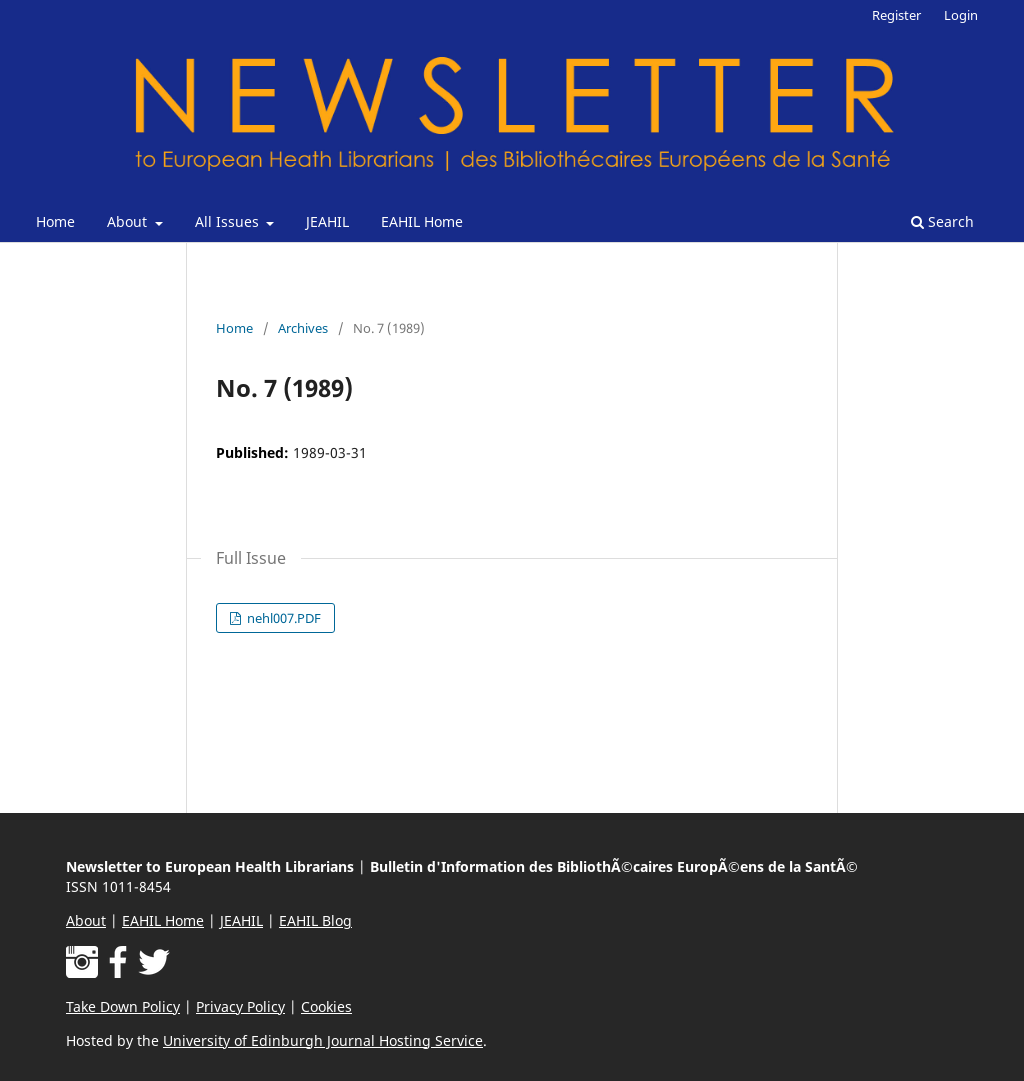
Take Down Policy (123, 1006)
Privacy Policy (240, 1006)
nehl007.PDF (282, 618)
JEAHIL (327, 221)
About (129, 221)
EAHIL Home (422, 221)
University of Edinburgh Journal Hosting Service (323, 1040)
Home (55, 221)
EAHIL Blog (315, 920)
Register (896, 15)
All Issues (229, 221)
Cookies (326, 1006)
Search (942, 221)
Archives (303, 328)
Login (961, 15)
